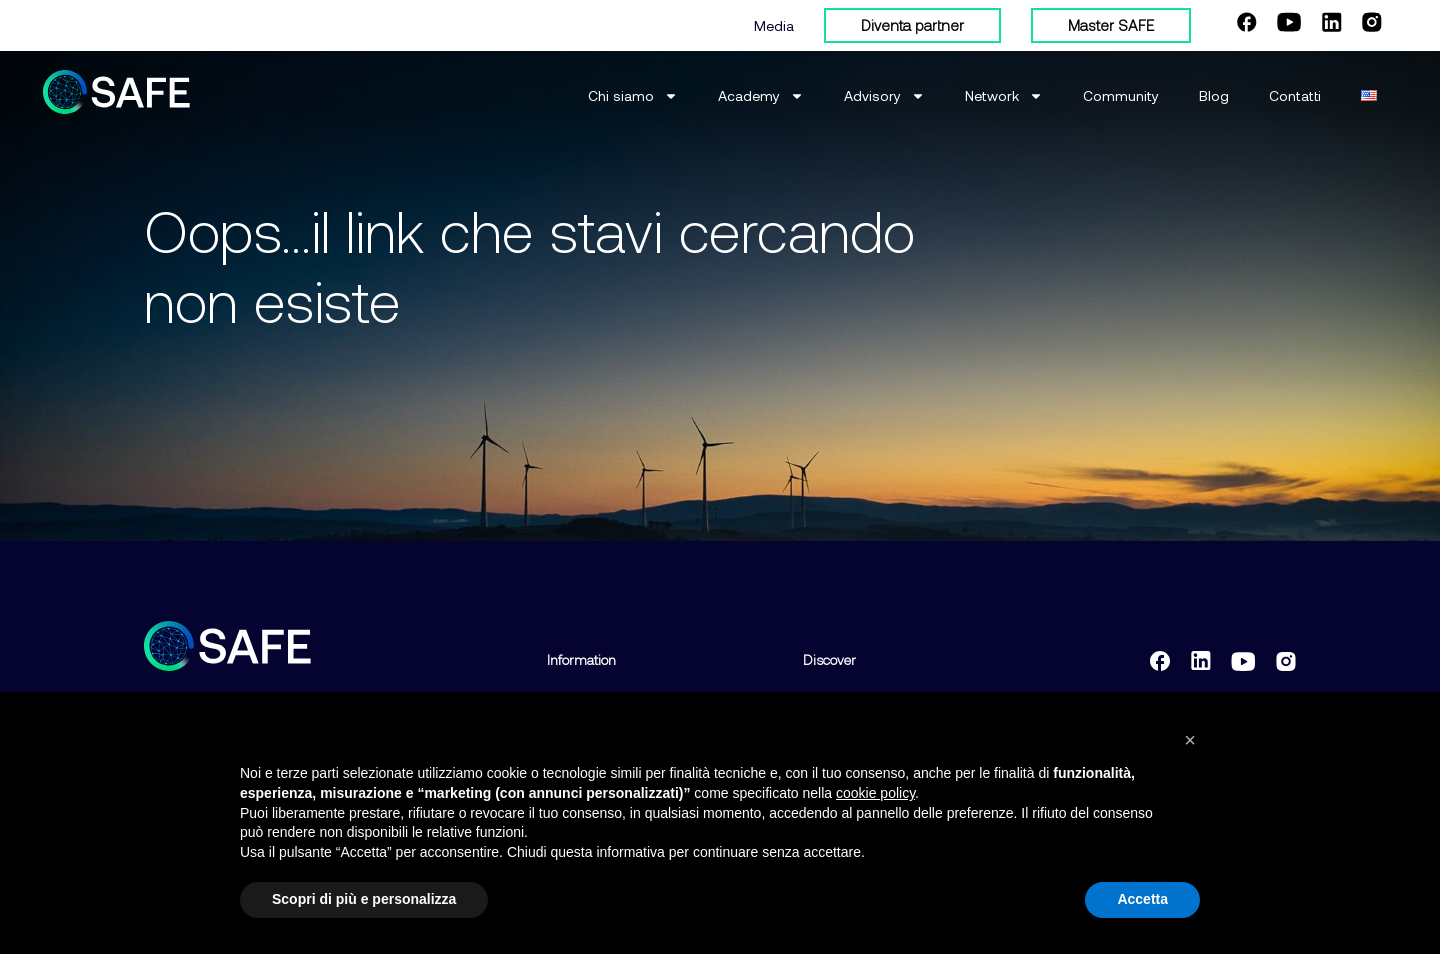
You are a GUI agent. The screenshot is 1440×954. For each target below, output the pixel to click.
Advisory (884, 96)
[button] (1190, 740)
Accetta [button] (1142, 899)
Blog (1214, 95)
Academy (761, 96)
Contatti (1295, 95)
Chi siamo (633, 96)
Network (1004, 96)
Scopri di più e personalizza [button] (364, 899)
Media (774, 25)
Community (1121, 95)
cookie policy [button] (875, 793)
